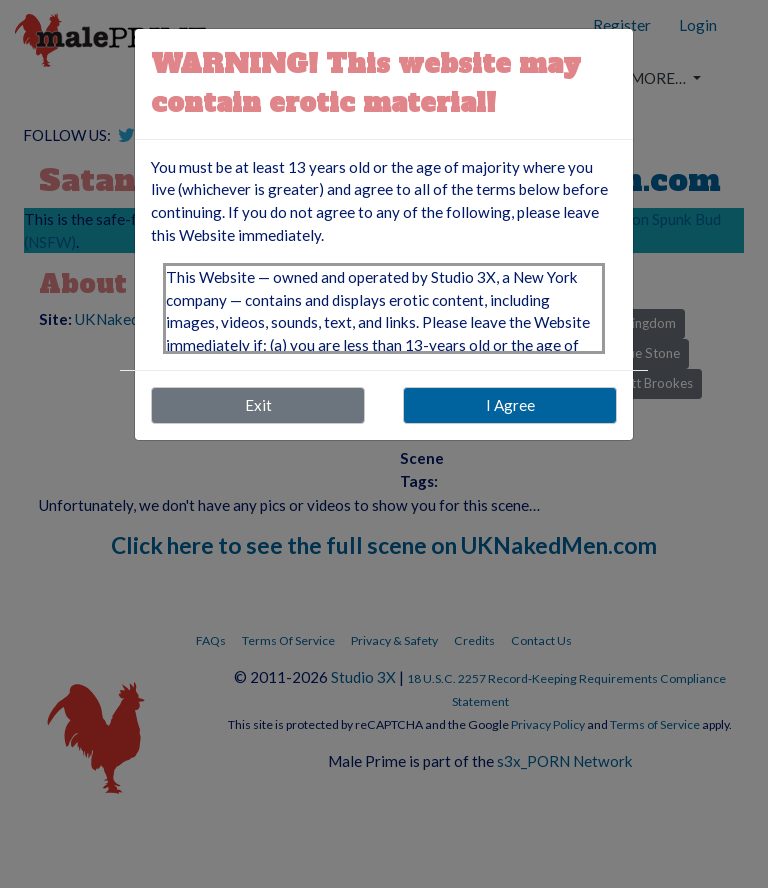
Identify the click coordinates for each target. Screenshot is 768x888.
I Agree (510, 405)
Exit (258, 405)
